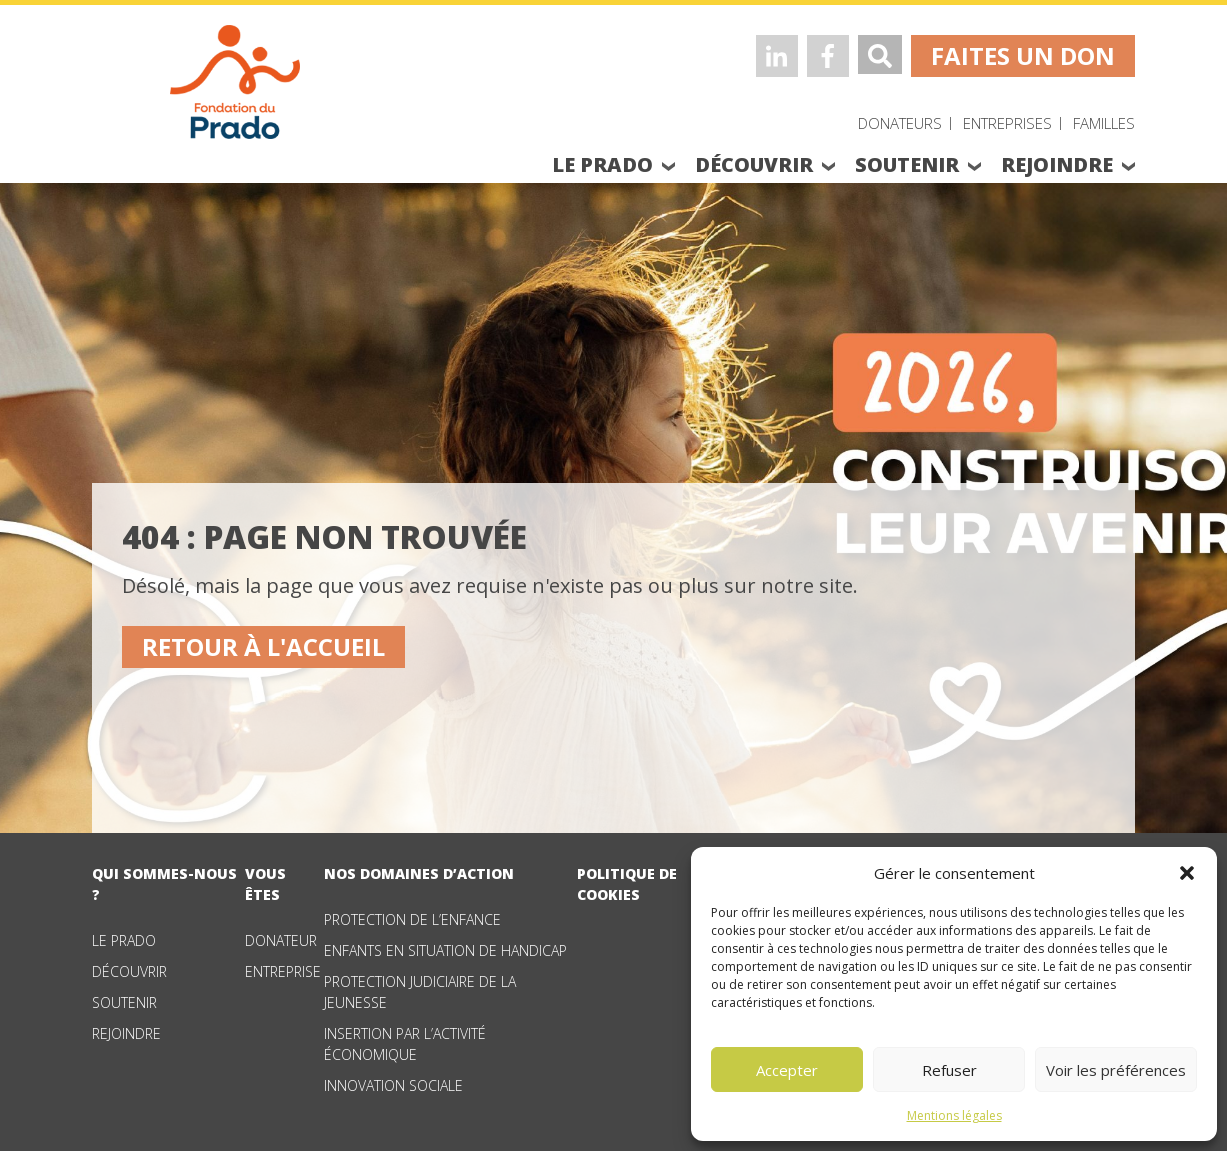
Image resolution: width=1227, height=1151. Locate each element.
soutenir (907, 164)
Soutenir (124, 1002)
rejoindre (1057, 164)
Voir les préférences (1116, 1070)
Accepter (787, 1070)
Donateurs (900, 123)
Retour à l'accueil (263, 646)
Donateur (281, 940)
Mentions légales (954, 1115)
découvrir (754, 164)
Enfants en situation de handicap (445, 950)
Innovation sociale (393, 1085)
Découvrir (129, 971)
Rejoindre (126, 1033)
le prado (602, 164)
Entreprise (283, 971)
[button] (1187, 873)
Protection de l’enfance (412, 919)
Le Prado (124, 940)
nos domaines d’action (419, 873)
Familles (1104, 123)
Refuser (949, 1070)
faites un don (1023, 55)
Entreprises (1007, 123)
